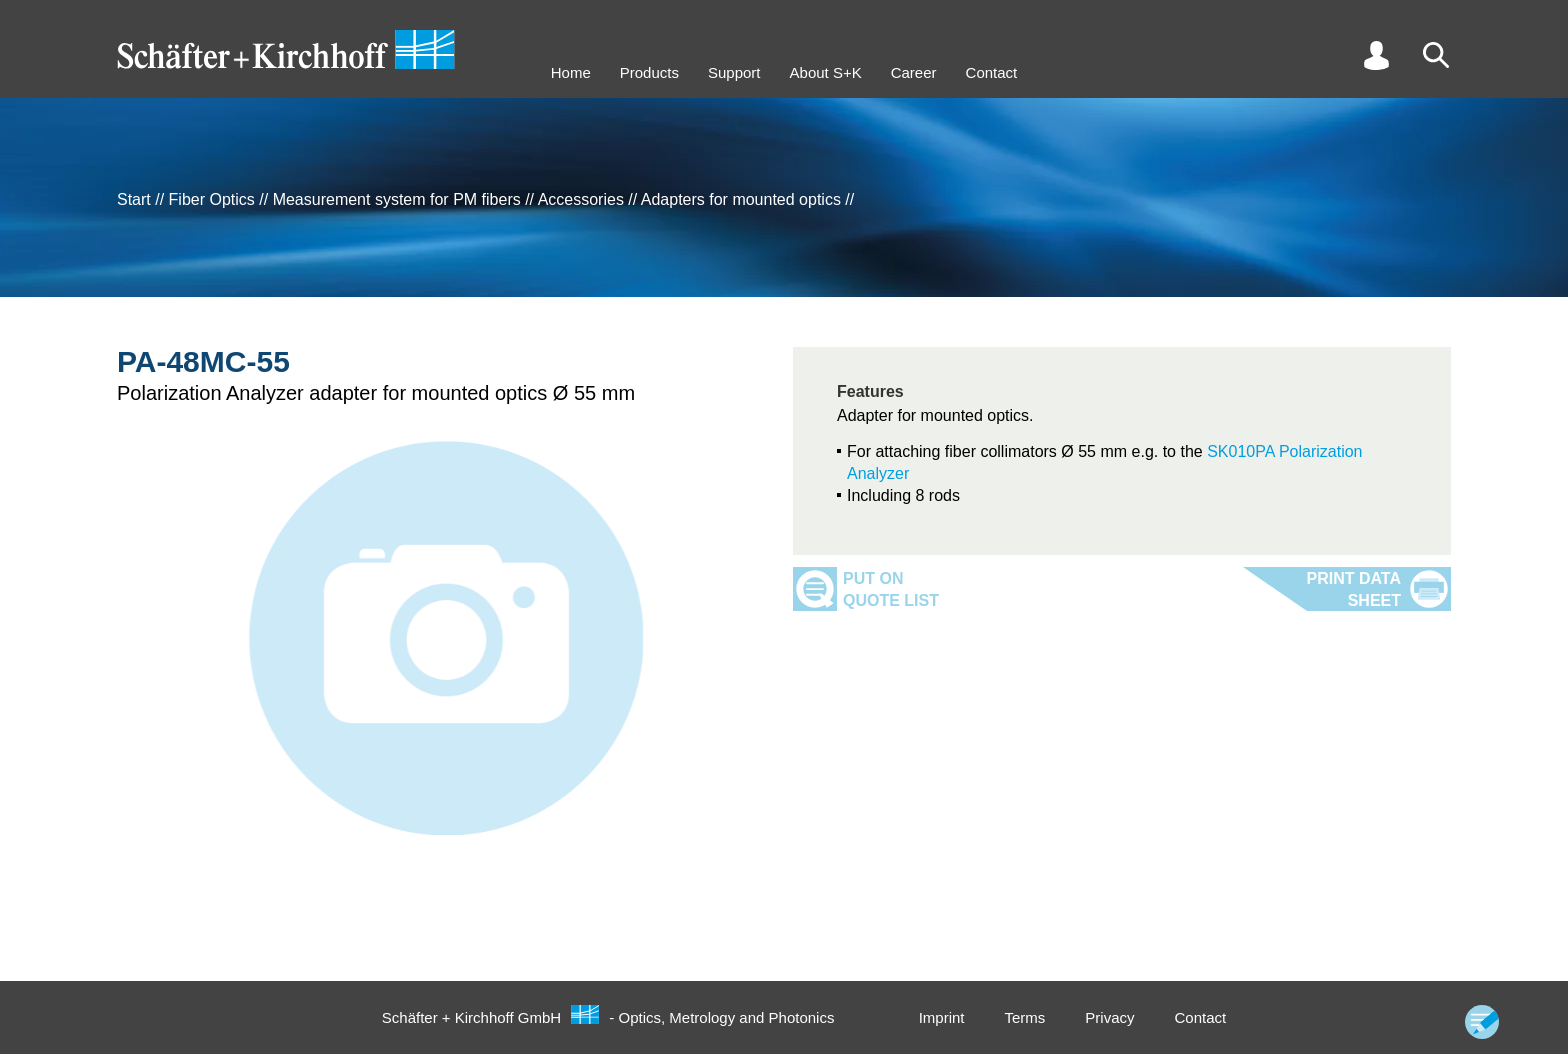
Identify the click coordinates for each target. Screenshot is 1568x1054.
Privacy (1109, 1017)
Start (134, 199)
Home (571, 72)
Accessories (581, 199)
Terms (1024, 1017)
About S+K (826, 72)
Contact (992, 72)
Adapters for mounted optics (741, 199)
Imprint (942, 1017)
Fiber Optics (212, 199)
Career (914, 72)
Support (734, 72)
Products (649, 72)
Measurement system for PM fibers (397, 199)
